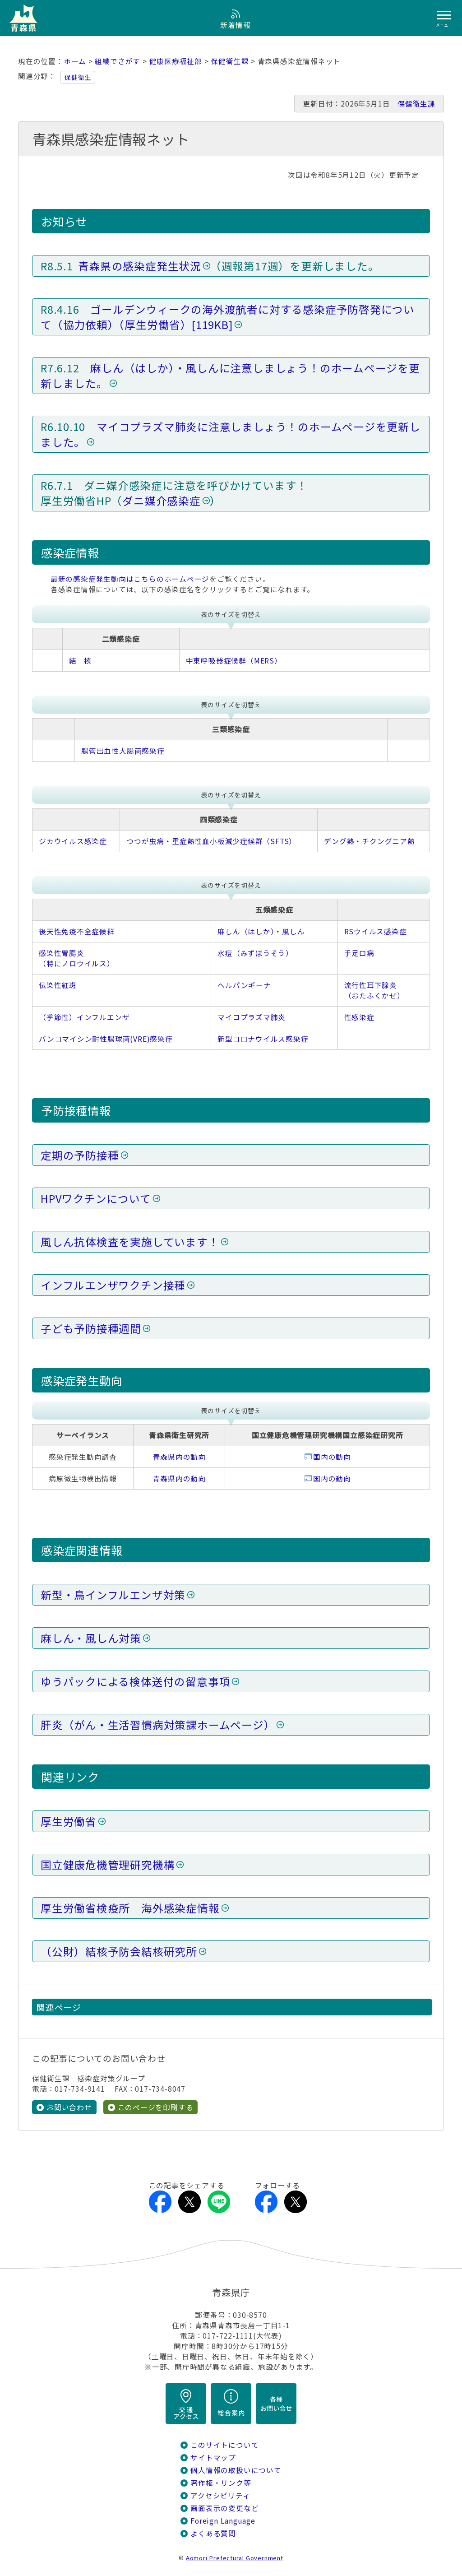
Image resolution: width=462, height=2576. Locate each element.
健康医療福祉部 (176, 61)
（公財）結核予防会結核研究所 (119, 1951)
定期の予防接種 (80, 1155)
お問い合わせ (69, 2107)
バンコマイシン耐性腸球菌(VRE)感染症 (106, 1039)
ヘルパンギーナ (244, 985)
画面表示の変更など (224, 2508)
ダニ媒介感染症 (161, 500)
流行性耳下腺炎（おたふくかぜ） (374, 990)
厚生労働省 (69, 1821)
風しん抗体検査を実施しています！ (130, 1241)
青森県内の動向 (179, 1457)
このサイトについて (224, 2445)
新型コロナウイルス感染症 (262, 1039)
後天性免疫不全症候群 (77, 931)
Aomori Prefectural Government (234, 2557)
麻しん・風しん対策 (91, 1638)
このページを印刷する (156, 2107)
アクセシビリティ (220, 2495)
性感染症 (359, 1017)
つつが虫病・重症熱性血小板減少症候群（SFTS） (211, 841)
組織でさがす (117, 61)
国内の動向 (332, 1457)
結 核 (80, 660)
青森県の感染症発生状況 (139, 266)
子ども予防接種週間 (91, 1328)
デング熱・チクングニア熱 (369, 841)
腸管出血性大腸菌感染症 (123, 751)
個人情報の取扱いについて (235, 2470)
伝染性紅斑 (58, 985)
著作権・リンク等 (220, 2483)
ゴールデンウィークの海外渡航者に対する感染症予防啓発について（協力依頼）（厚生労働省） (228, 317)
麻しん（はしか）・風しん (261, 931)
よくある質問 (213, 2533)
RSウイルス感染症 (375, 931)
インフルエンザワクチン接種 (113, 1285)
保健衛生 (78, 77)
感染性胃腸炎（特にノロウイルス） (77, 958)
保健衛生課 (230, 61)
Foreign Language (222, 2521)
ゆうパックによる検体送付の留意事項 (135, 1681)
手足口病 (359, 953)
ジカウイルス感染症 (73, 841)
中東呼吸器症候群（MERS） (234, 660)
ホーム (75, 61)
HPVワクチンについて (96, 1198)
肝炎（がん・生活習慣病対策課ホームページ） (158, 1724)
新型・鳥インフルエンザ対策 (113, 1594)
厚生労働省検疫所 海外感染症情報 (130, 1908)
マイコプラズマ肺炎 (251, 1017)
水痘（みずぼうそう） (255, 953)
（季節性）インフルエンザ (84, 1017)
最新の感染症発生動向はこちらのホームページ (130, 579)
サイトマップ (213, 2457)
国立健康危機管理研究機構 (108, 1864)
